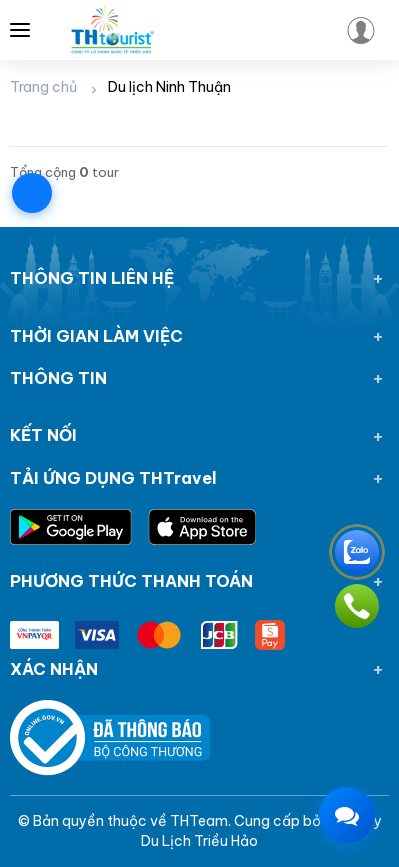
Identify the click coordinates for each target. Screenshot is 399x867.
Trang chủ (43, 87)
